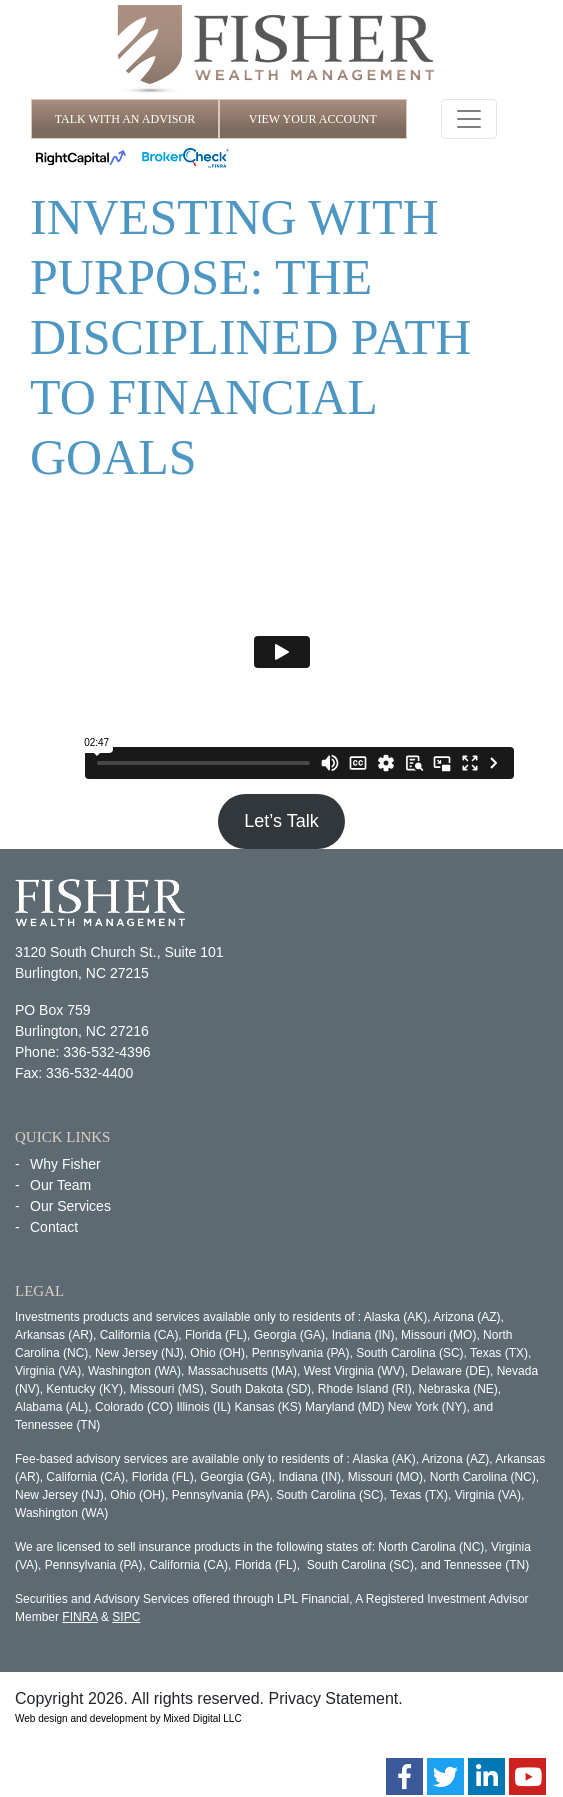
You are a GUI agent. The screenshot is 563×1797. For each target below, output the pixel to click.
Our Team (60, 1185)
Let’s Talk (281, 821)
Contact (54, 1227)
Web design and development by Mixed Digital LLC (128, 1718)
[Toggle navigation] (469, 119)
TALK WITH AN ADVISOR (125, 119)
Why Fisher (65, 1164)
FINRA (79, 1617)
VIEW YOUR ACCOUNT (313, 119)
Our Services (70, 1206)
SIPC (126, 1617)
